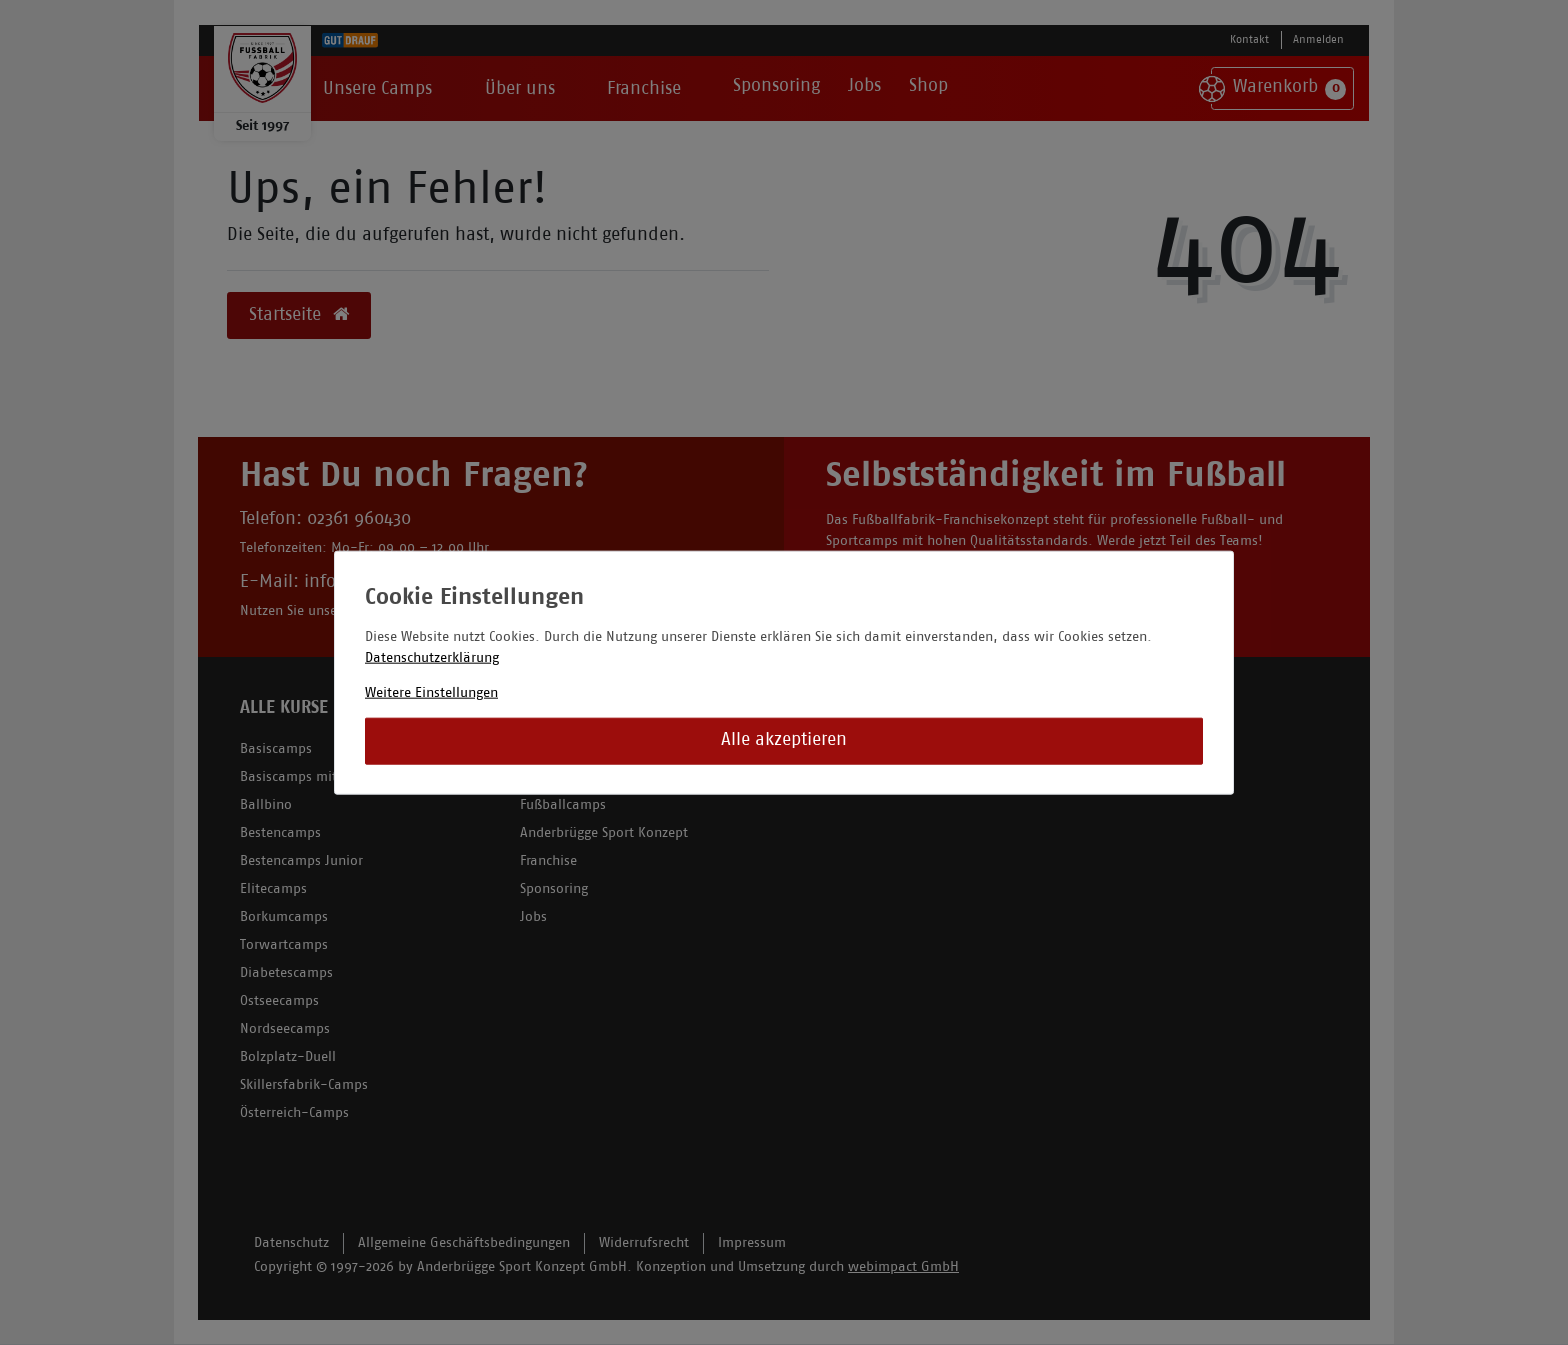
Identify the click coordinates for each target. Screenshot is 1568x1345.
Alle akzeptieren (784, 740)
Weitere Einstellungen (431, 692)
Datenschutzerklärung (432, 657)
